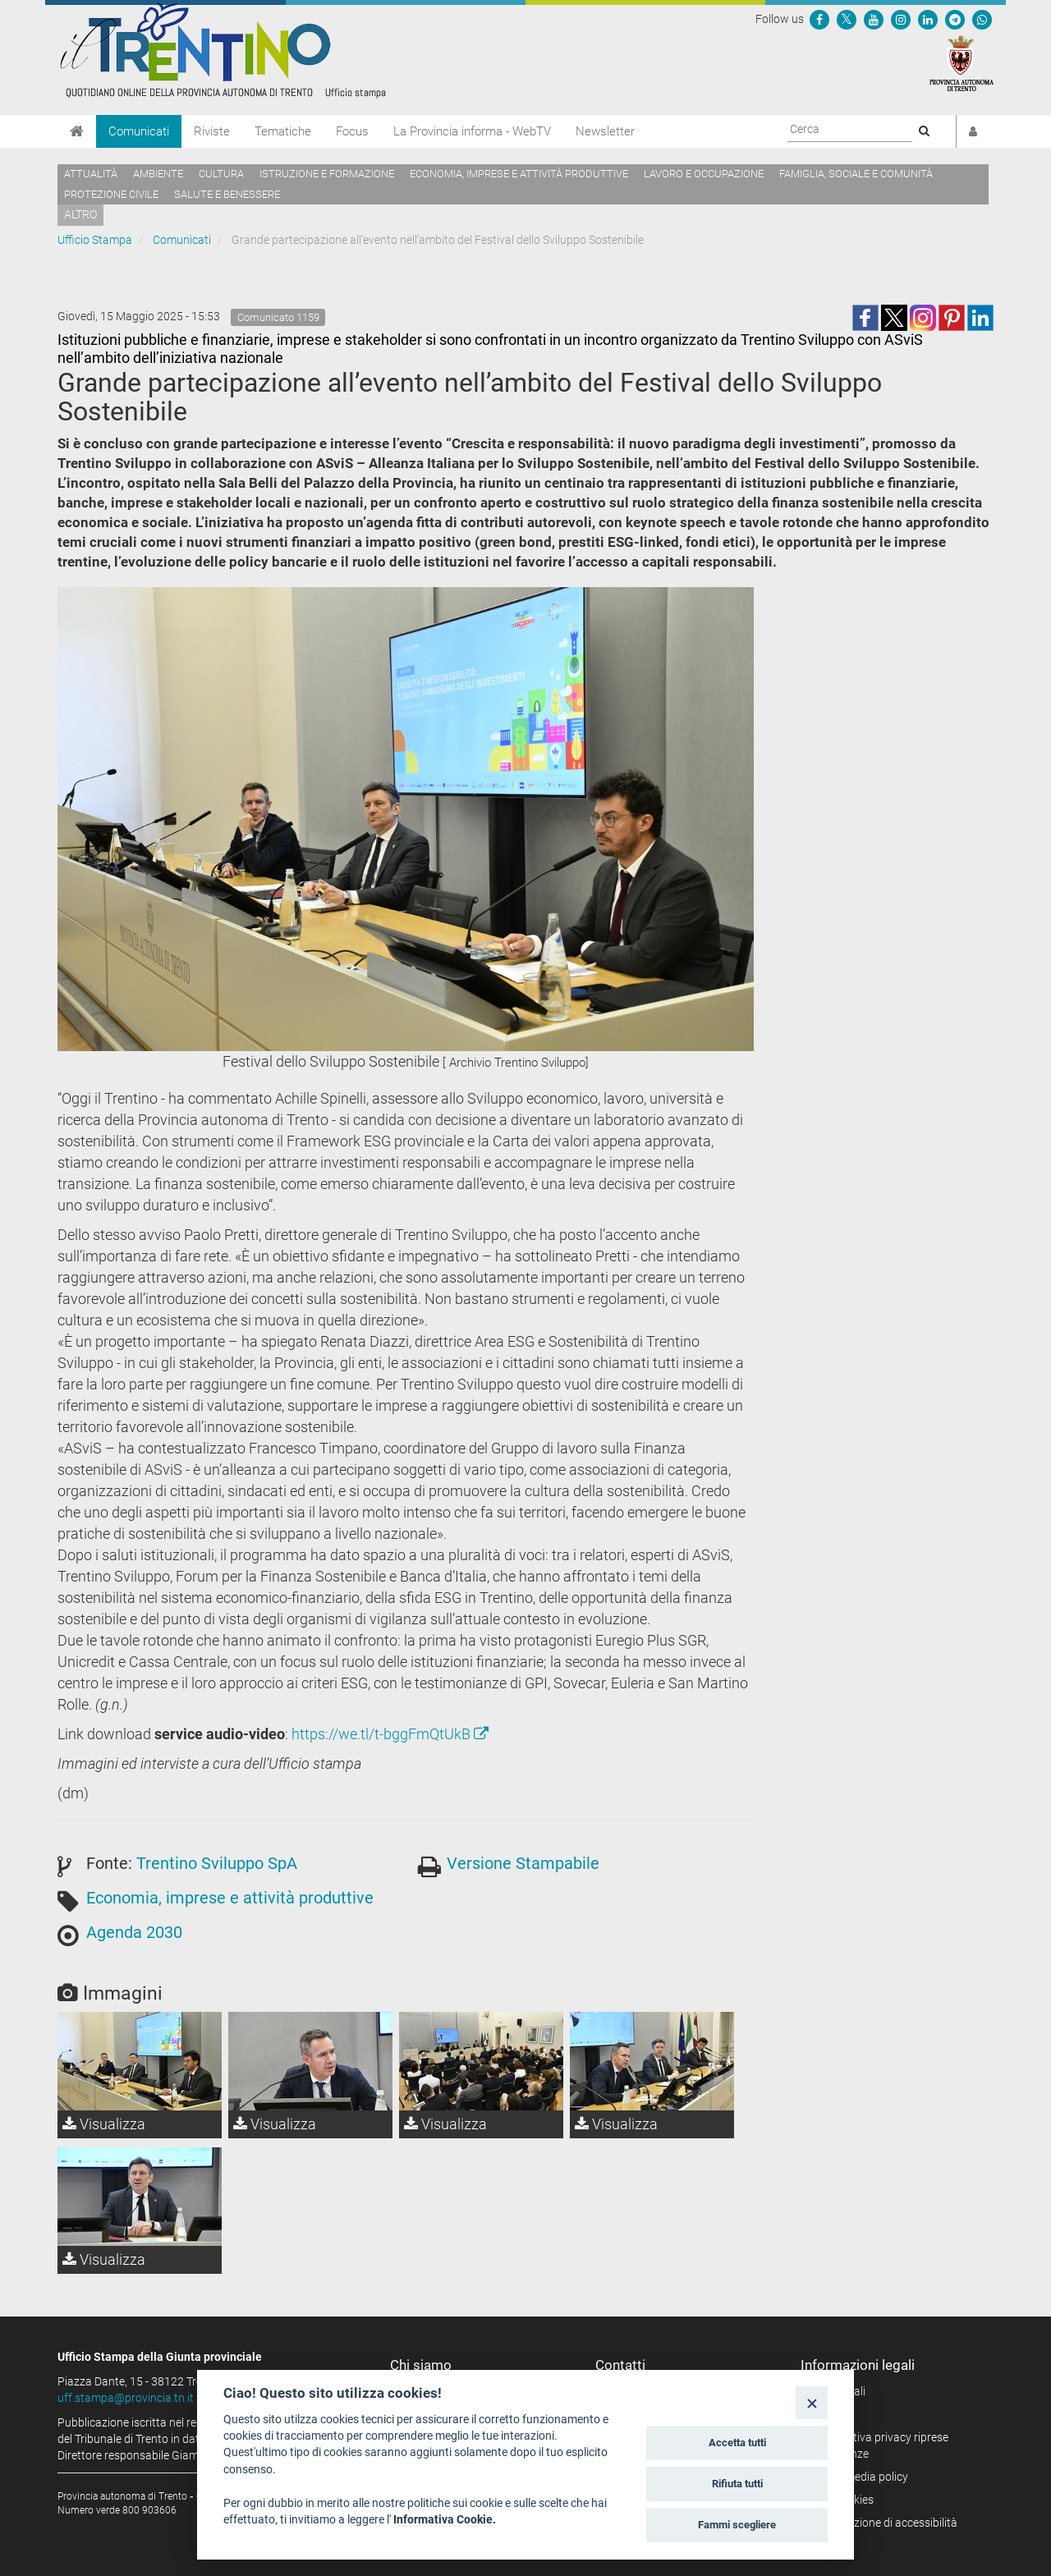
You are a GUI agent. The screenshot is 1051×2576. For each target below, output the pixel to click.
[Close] (812, 2402)
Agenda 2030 (134, 1932)
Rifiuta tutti (737, 2483)
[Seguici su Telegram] (954, 18)
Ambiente (158, 174)
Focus (352, 131)
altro (80, 214)
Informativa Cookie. (444, 2519)
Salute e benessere (227, 194)
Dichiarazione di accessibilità (884, 2522)
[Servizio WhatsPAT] (982, 18)
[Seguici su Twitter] (846, 18)
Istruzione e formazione (326, 174)
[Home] (76, 131)
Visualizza (103, 2124)
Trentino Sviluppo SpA (216, 1863)
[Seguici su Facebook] (819, 18)
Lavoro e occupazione (704, 174)
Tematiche (283, 131)
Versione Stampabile (523, 1863)
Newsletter (605, 131)
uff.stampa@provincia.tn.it (125, 2397)
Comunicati (138, 131)
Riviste (212, 131)
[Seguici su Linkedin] (927, 18)
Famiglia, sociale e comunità (856, 174)
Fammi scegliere (737, 2525)
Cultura (221, 174)
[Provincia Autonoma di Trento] (961, 62)
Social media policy (860, 2476)
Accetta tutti (737, 2442)
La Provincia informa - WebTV (472, 131)
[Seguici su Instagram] (900, 18)
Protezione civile (111, 194)
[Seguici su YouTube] (873, 18)
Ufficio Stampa (94, 239)
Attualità (90, 174)
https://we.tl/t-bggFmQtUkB (390, 1734)
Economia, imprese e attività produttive (519, 174)
